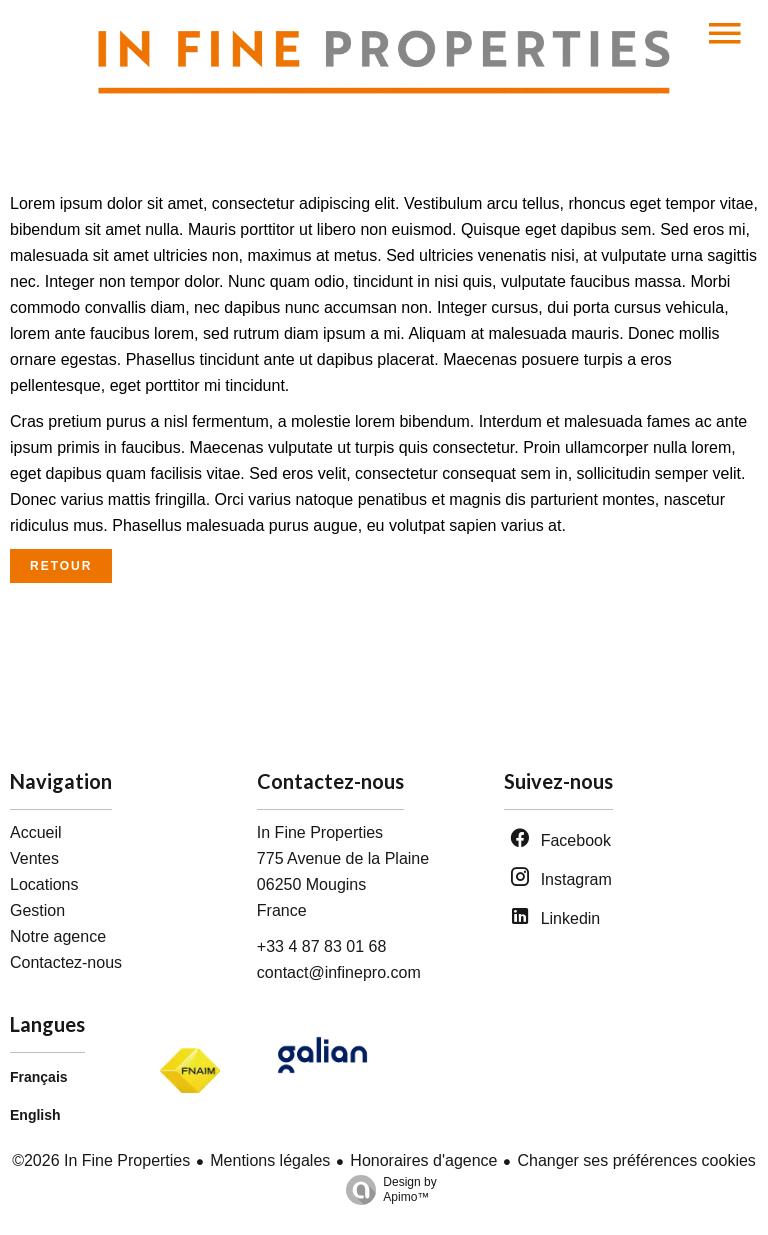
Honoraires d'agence (423, 1160)
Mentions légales (270, 1160)
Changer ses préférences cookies (636, 1160)
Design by (386, 1190)
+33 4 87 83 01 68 (321, 946)
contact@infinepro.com (339, 972)
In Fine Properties (320, 832)
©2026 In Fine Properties (101, 1160)
